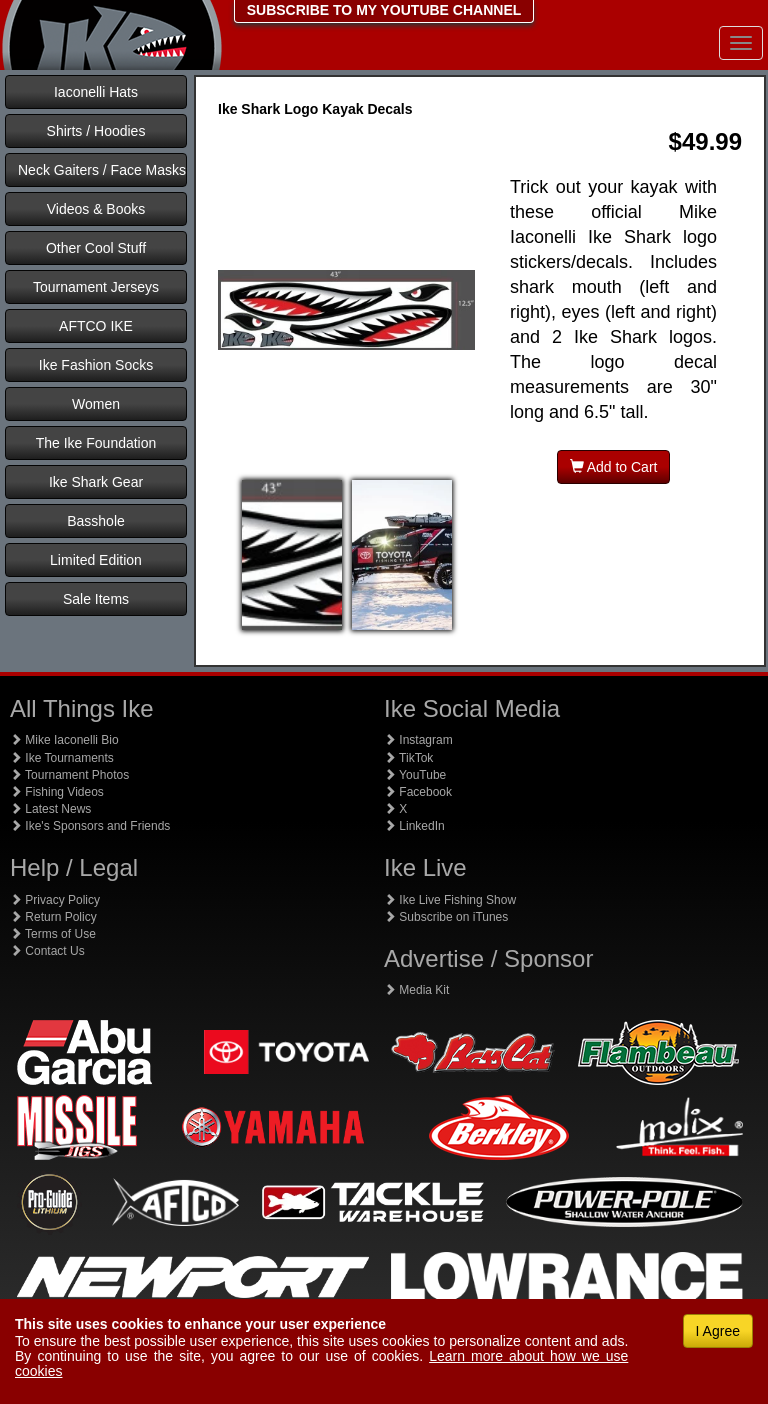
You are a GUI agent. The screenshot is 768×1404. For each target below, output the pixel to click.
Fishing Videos (57, 792)
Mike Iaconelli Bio (64, 740)
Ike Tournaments (62, 758)
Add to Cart (614, 467)
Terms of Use (53, 934)
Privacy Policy (55, 900)
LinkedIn (414, 826)
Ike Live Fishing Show (450, 900)
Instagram (418, 740)
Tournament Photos (69, 775)
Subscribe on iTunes (446, 917)
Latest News (50, 809)
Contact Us (47, 951)
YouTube (415, 775)
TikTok (408, 758)
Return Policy (53, 917)
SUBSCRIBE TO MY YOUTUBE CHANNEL (384, 10)
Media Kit (416, 990)
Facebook (418, 792)
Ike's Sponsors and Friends (90, 826)
